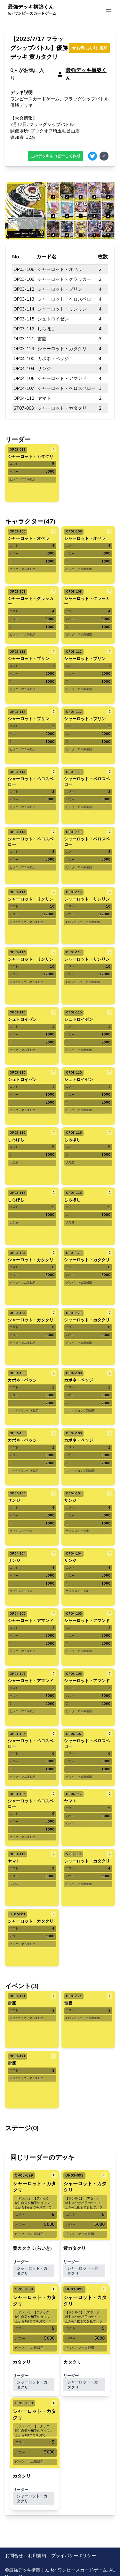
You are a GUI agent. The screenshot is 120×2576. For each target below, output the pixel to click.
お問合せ (14, 2556)
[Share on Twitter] (92, 156)
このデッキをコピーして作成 (55, 156)
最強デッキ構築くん (32, 10)
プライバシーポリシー (73, 2556)
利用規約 (37, 2556)
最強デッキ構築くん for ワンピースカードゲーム (58, 2570)
